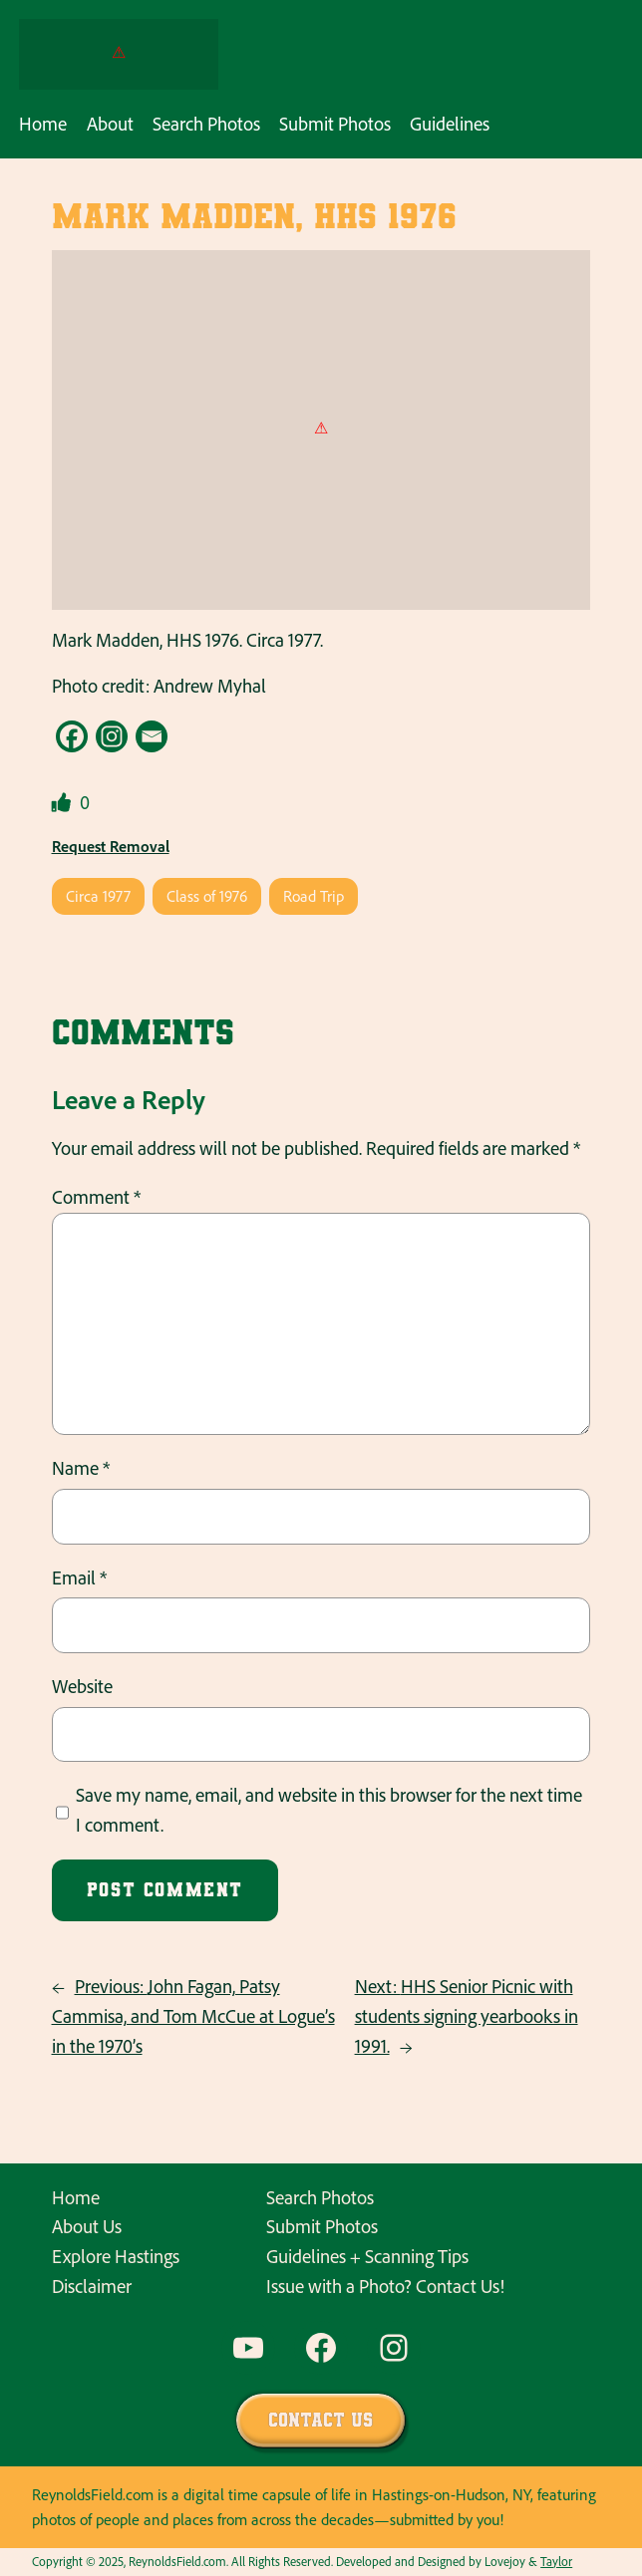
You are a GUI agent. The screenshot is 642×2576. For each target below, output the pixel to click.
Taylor (556, 2561)
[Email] (151, 736)
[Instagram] (112, 736)
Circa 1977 (98, 896)
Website (82, 1686)
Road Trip (313, 896)
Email (79, 1577)
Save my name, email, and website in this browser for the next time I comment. (329, 1810)
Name (81, 1468)
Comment (96, 1197)
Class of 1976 (206, 896)
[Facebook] (72, 736)
